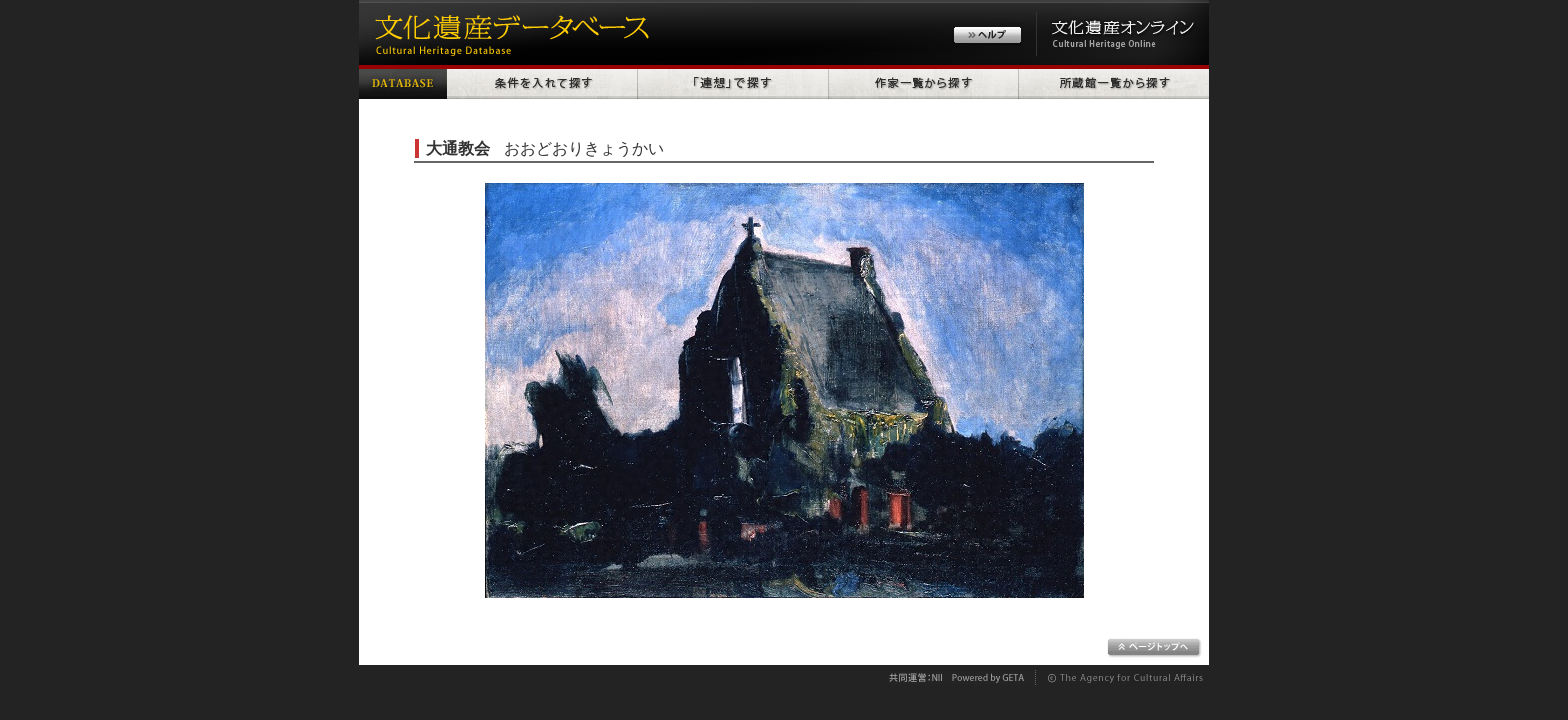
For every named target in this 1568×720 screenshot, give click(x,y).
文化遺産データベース (509, 32)
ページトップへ (1154, 648)
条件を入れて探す (542, 82)
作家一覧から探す (924, 82)
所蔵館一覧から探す (1114, 82)
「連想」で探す (733, 82)
